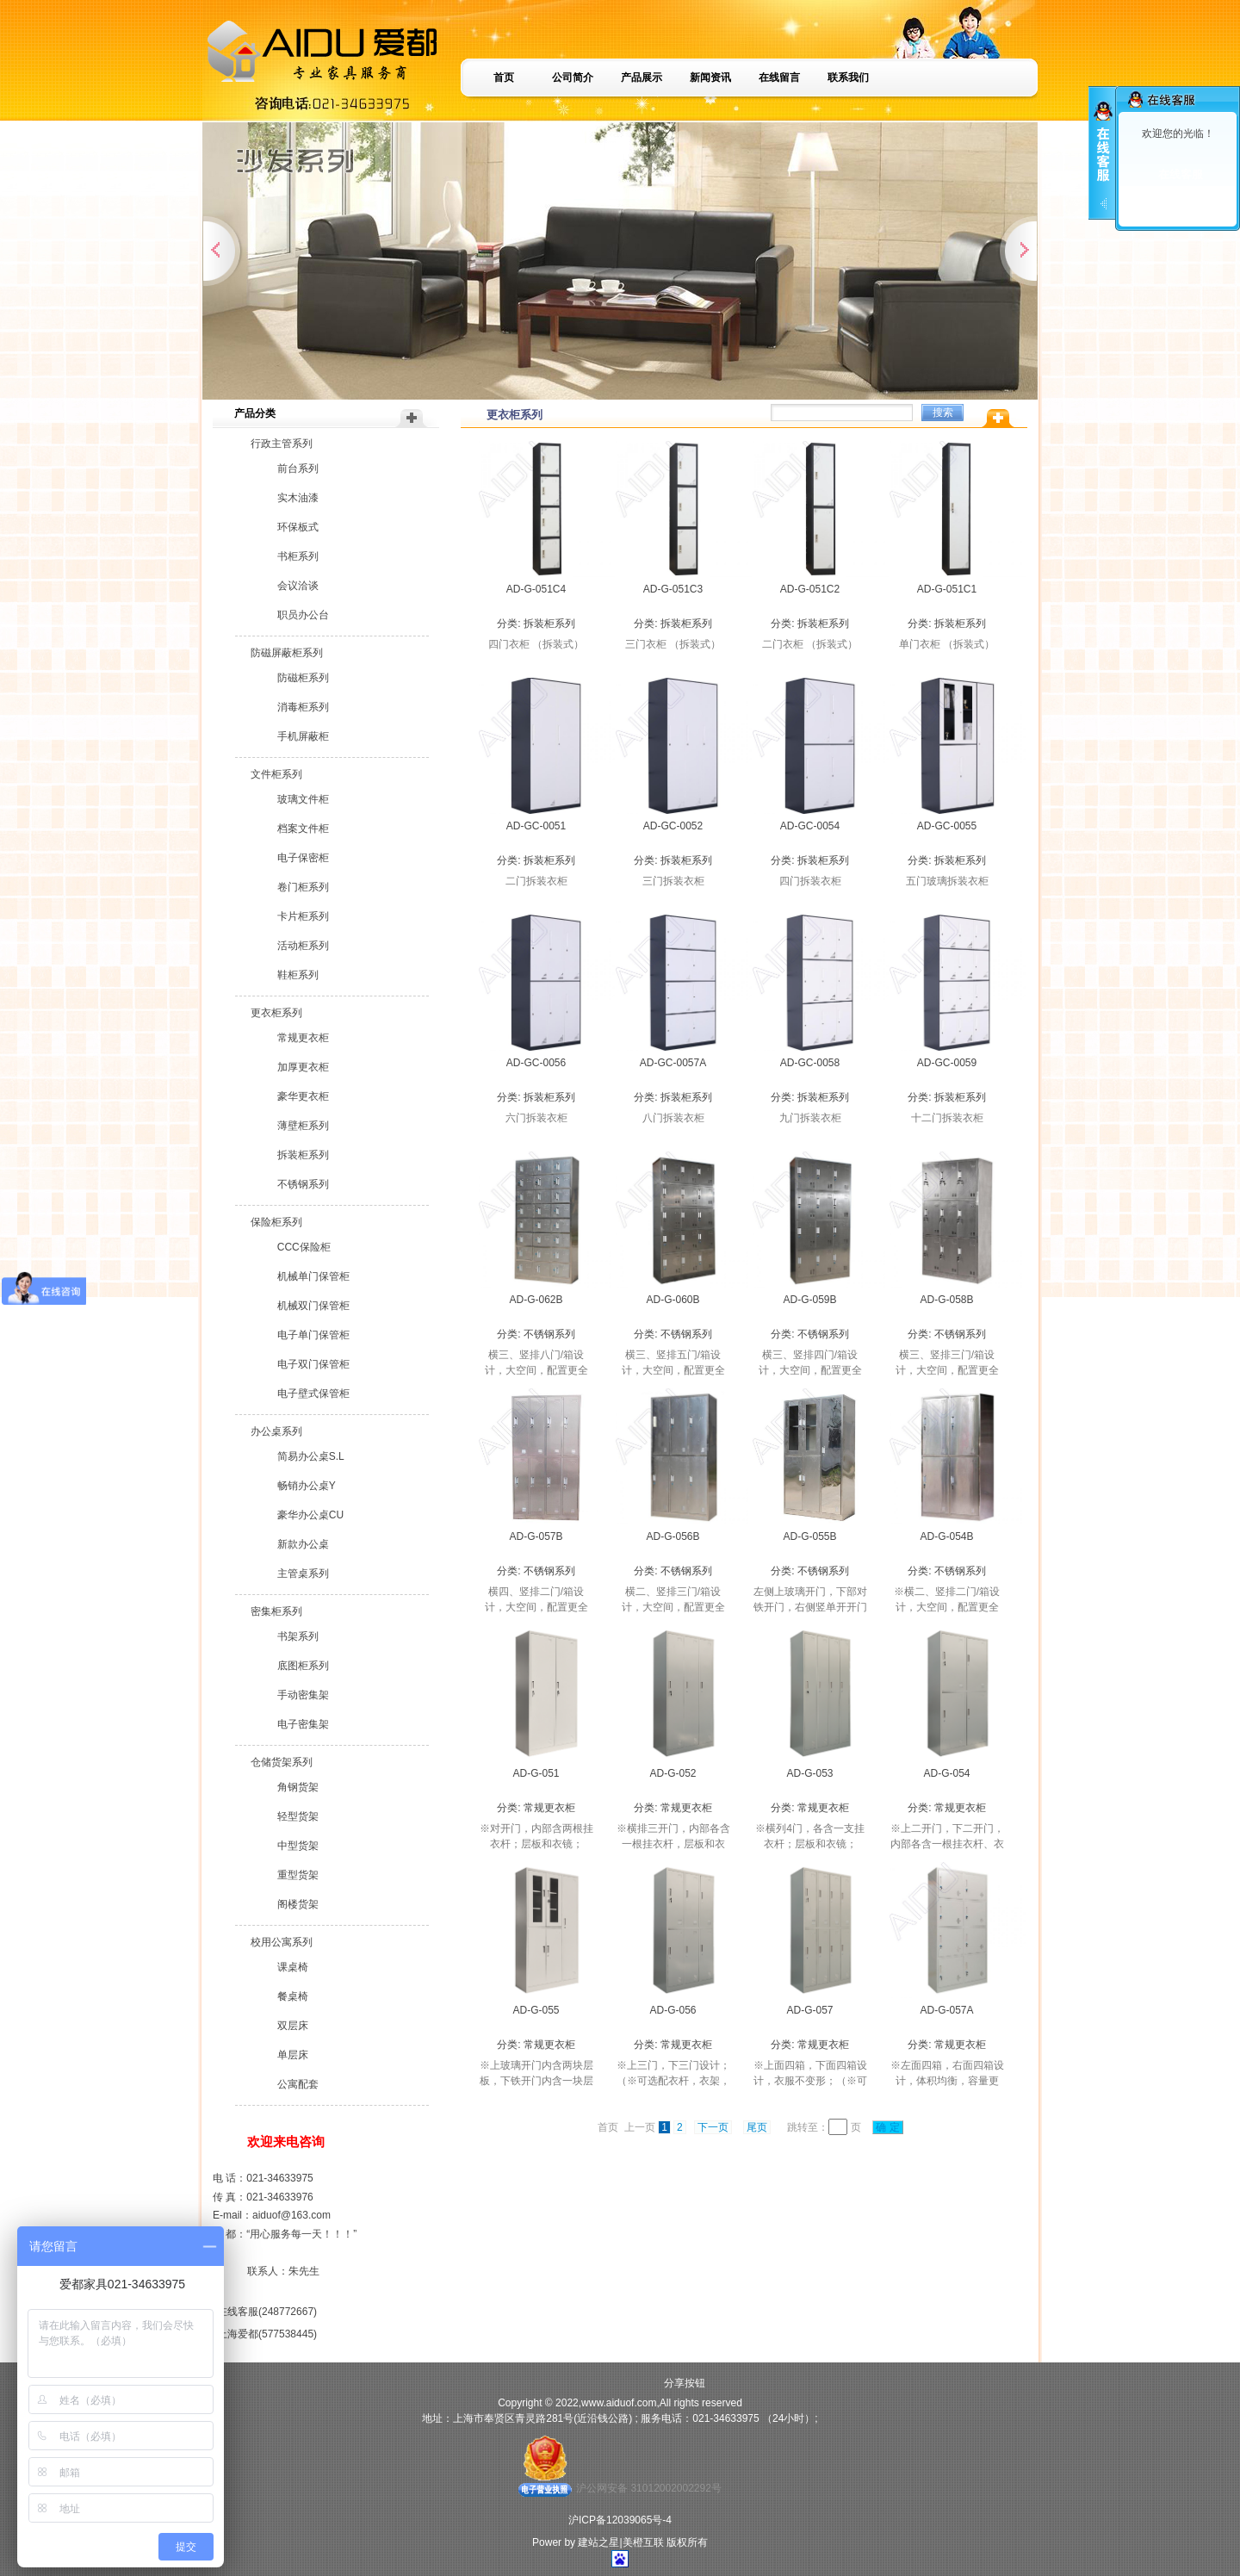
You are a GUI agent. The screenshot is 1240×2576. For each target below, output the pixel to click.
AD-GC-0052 (673, 826)
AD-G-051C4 (536, 589)
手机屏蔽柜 (303, 736)
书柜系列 (298, 556)
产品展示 (641, 77)
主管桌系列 (303, 1573)
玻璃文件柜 (303, 799)
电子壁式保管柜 (313, 1393)
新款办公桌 (303, 1544)
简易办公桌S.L (310, 1456)
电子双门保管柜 (313, 1364)
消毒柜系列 (303, 707)
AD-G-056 (672, 2010)
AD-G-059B (809, 1300)
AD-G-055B (809, 1536)
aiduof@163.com (291, 2215)
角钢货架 (298, 1787)
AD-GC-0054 (810, 826)
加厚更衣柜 (303, 1067)
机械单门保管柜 (313, 1276)
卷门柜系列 (303, 887)
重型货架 (298, 1875)
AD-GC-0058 (810, 1063)
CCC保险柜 (304, 1247)
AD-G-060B (672, 1300)
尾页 (757, 2127)
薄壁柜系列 (303, 1126)
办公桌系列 (276, 1431)
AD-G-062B (535, 1300)
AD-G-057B (535, 1536)
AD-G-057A (946, 2010)
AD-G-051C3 (673, 589)
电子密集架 (303, 1724)
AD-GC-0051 (536, 826)
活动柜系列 (303, 946)
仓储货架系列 (282, 1762)
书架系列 (298, 1636)
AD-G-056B (672, 1536)
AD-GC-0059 (946, 1063)
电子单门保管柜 (313, 1335)
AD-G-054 (946, 1773)
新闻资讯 (710, 77)
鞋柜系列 (298, 975)
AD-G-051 (535, 1773)
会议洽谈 (298, 586)
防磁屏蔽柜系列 (287, 653)
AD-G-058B (946, 1300)
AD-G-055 (535, 2010)
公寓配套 (298, 2084)
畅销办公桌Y (306, 1486)
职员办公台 (303, 615)
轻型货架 (298, 1816)
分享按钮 (684, 2383)
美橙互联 (643, 2542)
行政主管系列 (282, 444)
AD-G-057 (809, 2010)
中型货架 (298, 1846)
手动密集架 (303, 1695)
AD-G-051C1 (946, 589)
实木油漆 (298, 498)
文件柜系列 (276, 774)
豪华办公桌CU (310, 1515)
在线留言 (779, 77)
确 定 (887, 2127)
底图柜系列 (303, 1666)
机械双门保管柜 (313, 1306)
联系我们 (848, 77)
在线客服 (1180, 174)
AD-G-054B (946, 1536)
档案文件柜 (303, 828)
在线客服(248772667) (267, 2312)
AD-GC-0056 (536, 1063)
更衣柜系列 (276, 1013)
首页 (503, 77)
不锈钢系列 (303, 1184)
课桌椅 (292, 1967)
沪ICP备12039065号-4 (620, 2520)
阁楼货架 (298, 1904)
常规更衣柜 (303, 1038)
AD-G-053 (809, 1773)
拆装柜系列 (303, 1155)
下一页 (713, 2127)
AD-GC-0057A (673, 1063)
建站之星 (598, 2542)
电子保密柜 (303, 858)
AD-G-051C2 (810, 589)
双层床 (292, 2026)
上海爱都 (1180, 200)
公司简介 (572, 77)
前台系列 (298, 468)
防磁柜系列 (303, 678)
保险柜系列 (276, 1222)
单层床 (292, 2055)
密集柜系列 (276, 1611)
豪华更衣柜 (303, 1096)
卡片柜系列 (303, 916)
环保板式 (298, 527)
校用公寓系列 (282, 1942)
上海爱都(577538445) (267, 2334)
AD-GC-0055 (946, 826)
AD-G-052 (672, 1773)
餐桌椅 (292, 1996)
